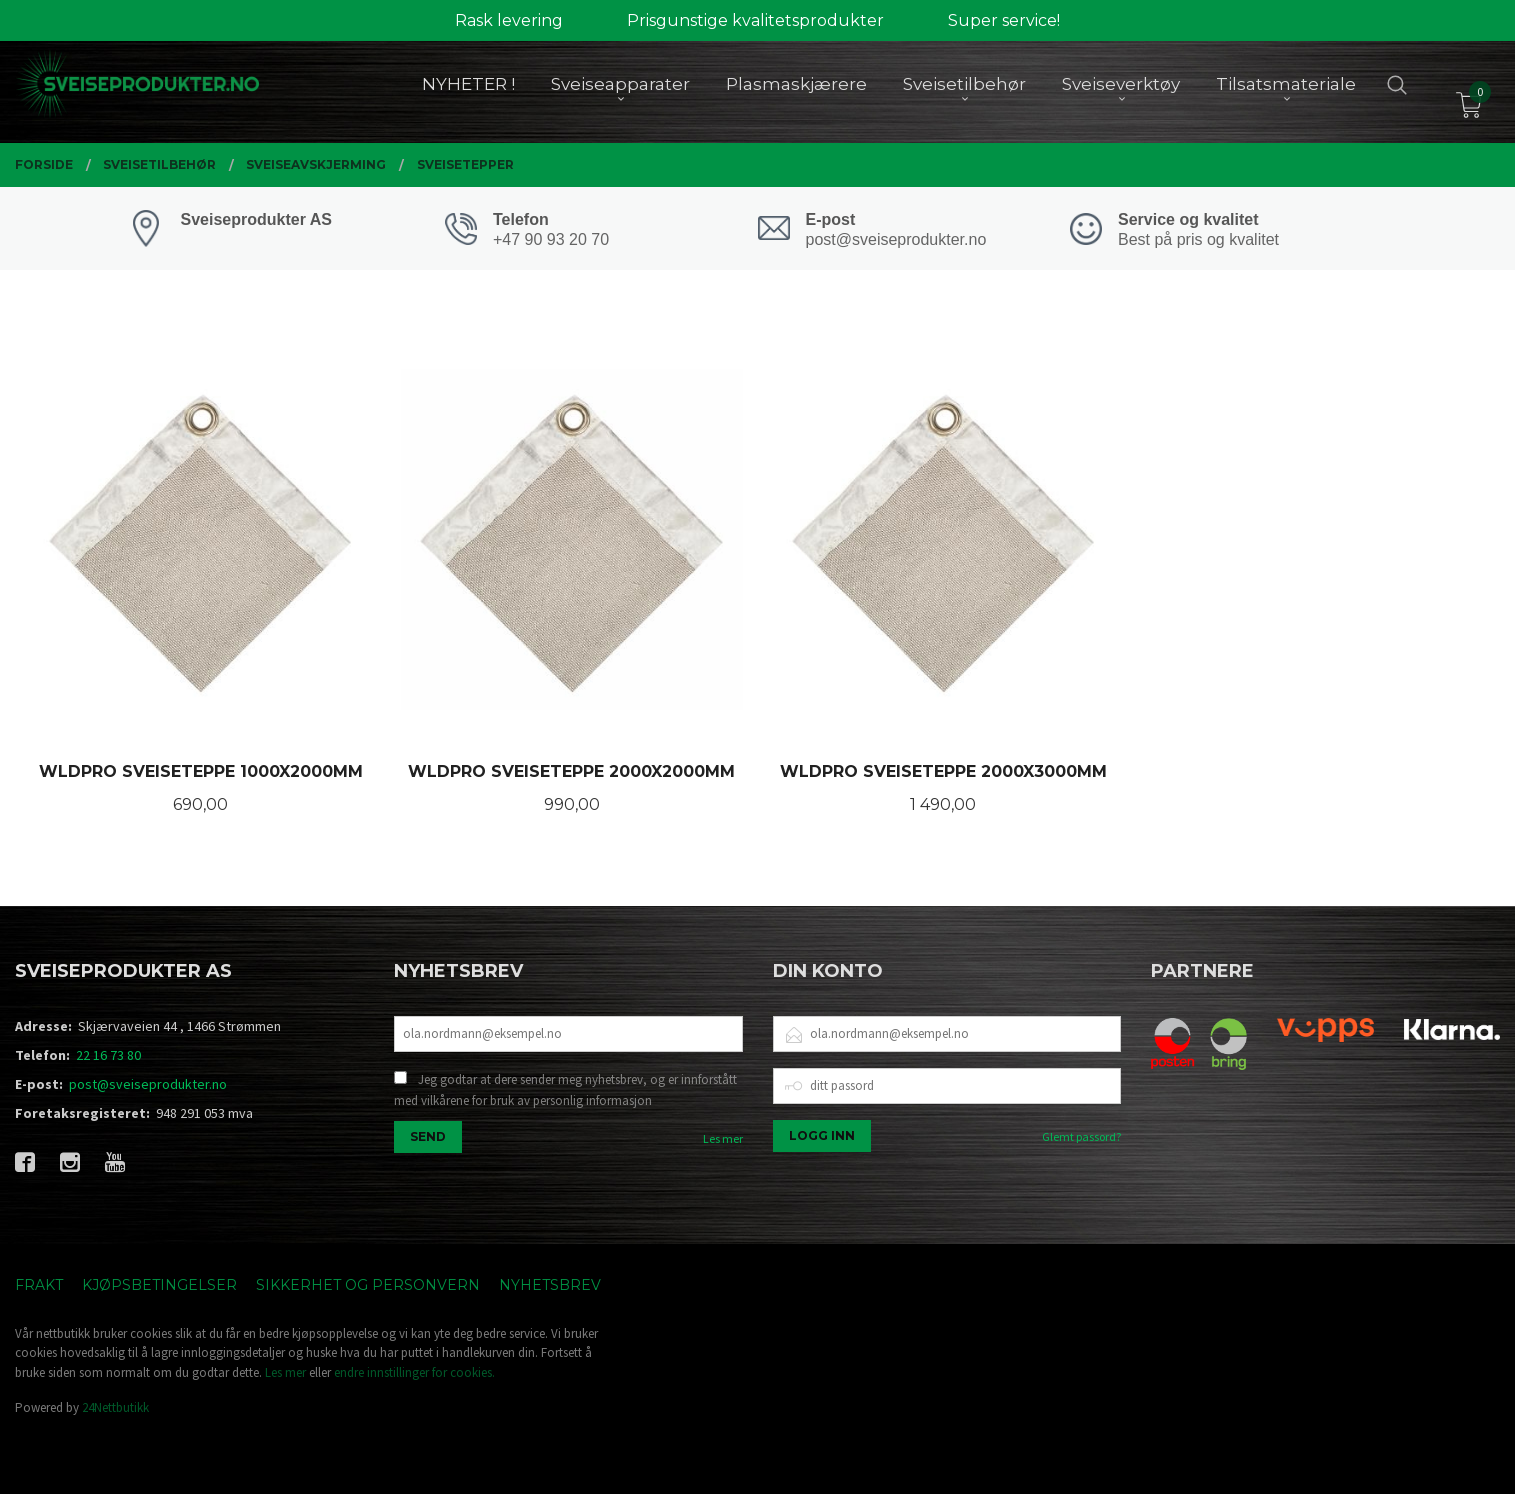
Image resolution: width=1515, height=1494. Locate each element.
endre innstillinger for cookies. (414, 1372)
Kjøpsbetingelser (159, 1285)
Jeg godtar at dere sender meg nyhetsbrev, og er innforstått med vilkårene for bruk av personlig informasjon (565, 1090)
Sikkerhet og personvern (368, 1285)
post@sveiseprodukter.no (148, 1084)
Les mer (723, 1138)
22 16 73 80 (108, 1055)
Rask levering (509, 20)
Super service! (1004, 20)
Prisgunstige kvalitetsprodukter (755, 20)
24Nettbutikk (115, 1407)
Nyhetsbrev (550, 1285)
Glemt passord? (1081, 1136)
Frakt (39, 1285)
